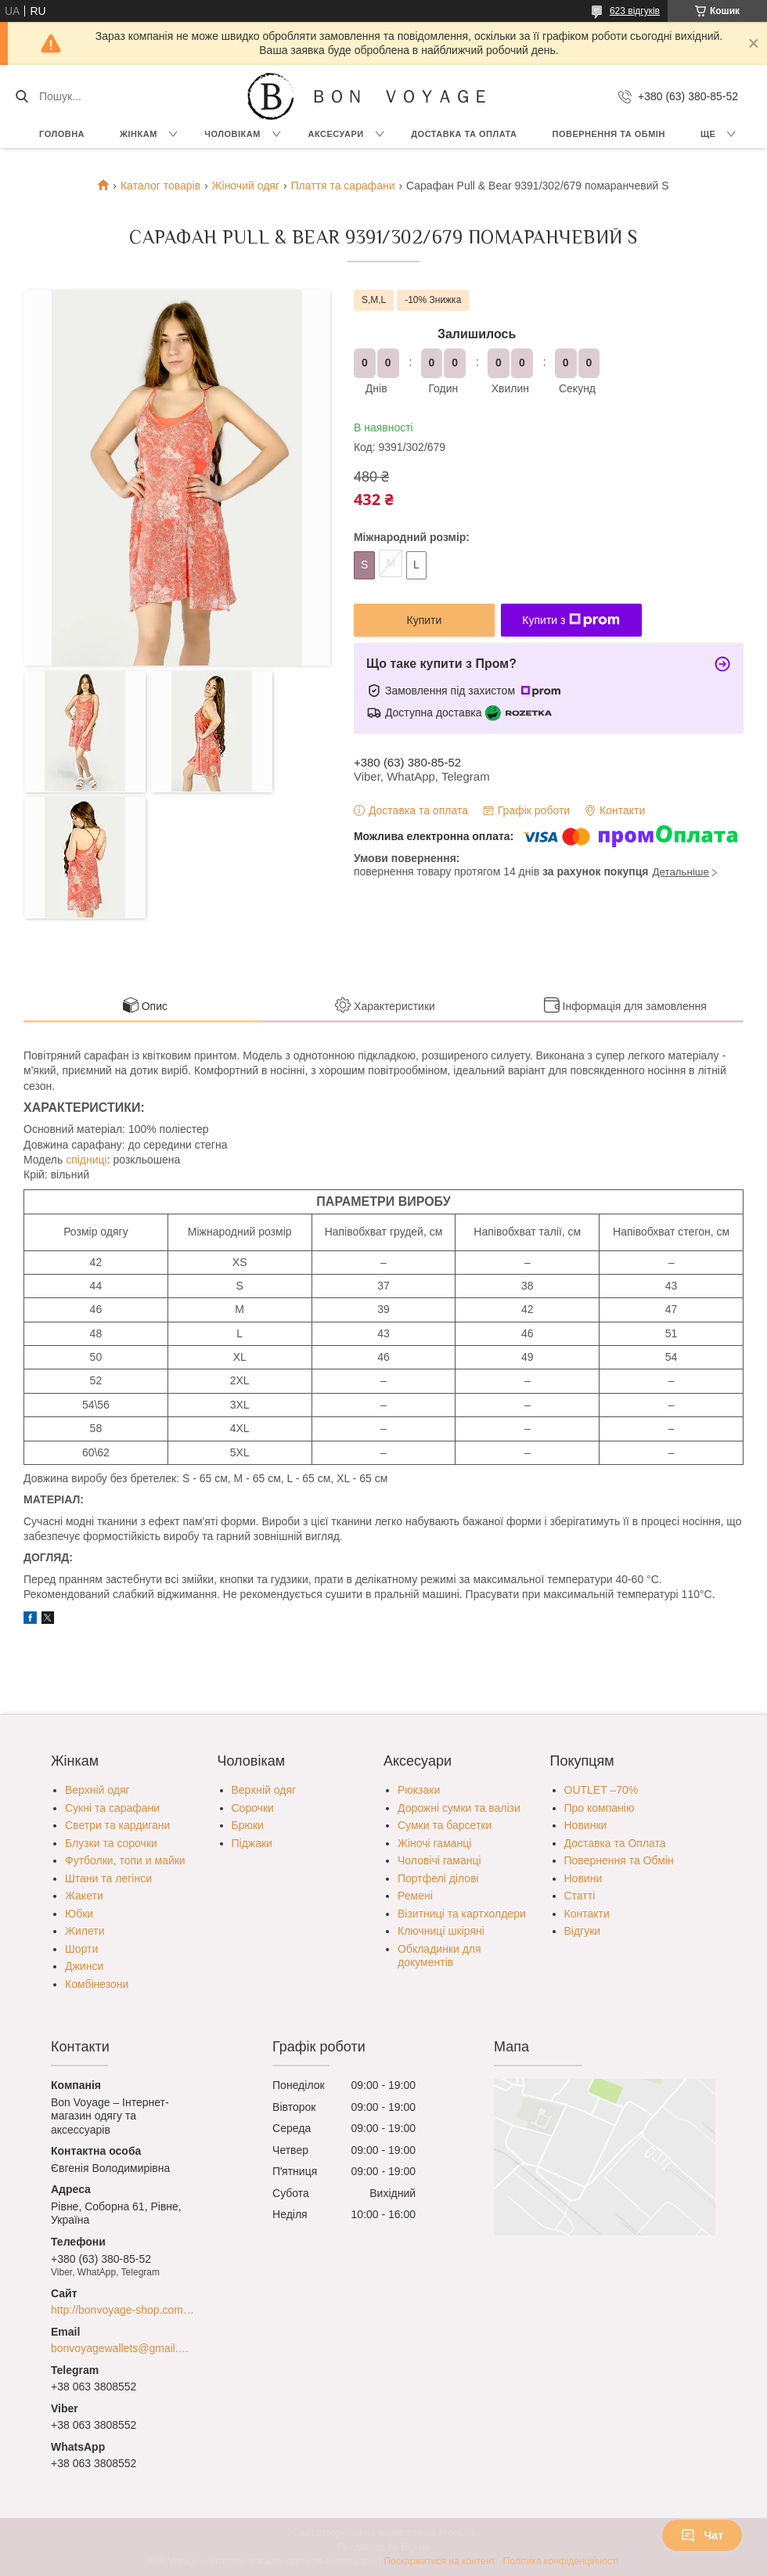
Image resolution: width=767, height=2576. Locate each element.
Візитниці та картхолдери (462, 1913)
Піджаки (252, 1843)
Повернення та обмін (609, 134)
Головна (62, 134)
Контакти (587, 1913)
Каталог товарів (160, 185)
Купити (424, 620)
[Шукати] (21, 96)
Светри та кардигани (117, 1825)
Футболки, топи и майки (125, 1860)
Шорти (81, 1949)
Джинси (84, 1966)
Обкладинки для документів (439, 1956)
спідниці (86, 1159)
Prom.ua (456, 2532)
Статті (580, 1895)
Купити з (571, 620)
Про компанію (599, 1808)
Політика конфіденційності (561, 2561)
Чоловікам (232, 134)
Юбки (79, 1913)
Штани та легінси (108, 1878)
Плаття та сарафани (342, 185)
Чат (702, 2535)
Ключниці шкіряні (441, 1931)
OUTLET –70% (601, 1790)
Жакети (84, 1895)
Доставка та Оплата (464, 134)
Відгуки (582, 1931)
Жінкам (138, 134)
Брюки (248, 1825)
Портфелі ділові (438, 1878)
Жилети (84, 1931)
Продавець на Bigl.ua (383, 2547)
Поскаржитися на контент (439, 2561)
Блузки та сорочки (111, 1843)
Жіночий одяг (245, 185)
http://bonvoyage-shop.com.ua (122, 2310)
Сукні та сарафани (112, 1808)
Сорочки (253, 1808)
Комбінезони (96, 1984)
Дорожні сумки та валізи (459, 1808)
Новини (583, 1878)
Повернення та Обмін (619, 1860)
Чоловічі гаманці (439, 1860)
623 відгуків (635, 10)
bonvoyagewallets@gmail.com (122, 2348)
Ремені (415, 1895)
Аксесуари (335, 134)
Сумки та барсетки (445, 1825)
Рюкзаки (419, 1790)
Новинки (585, 1825)
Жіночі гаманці (434, 1843)
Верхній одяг (97, 1790)
